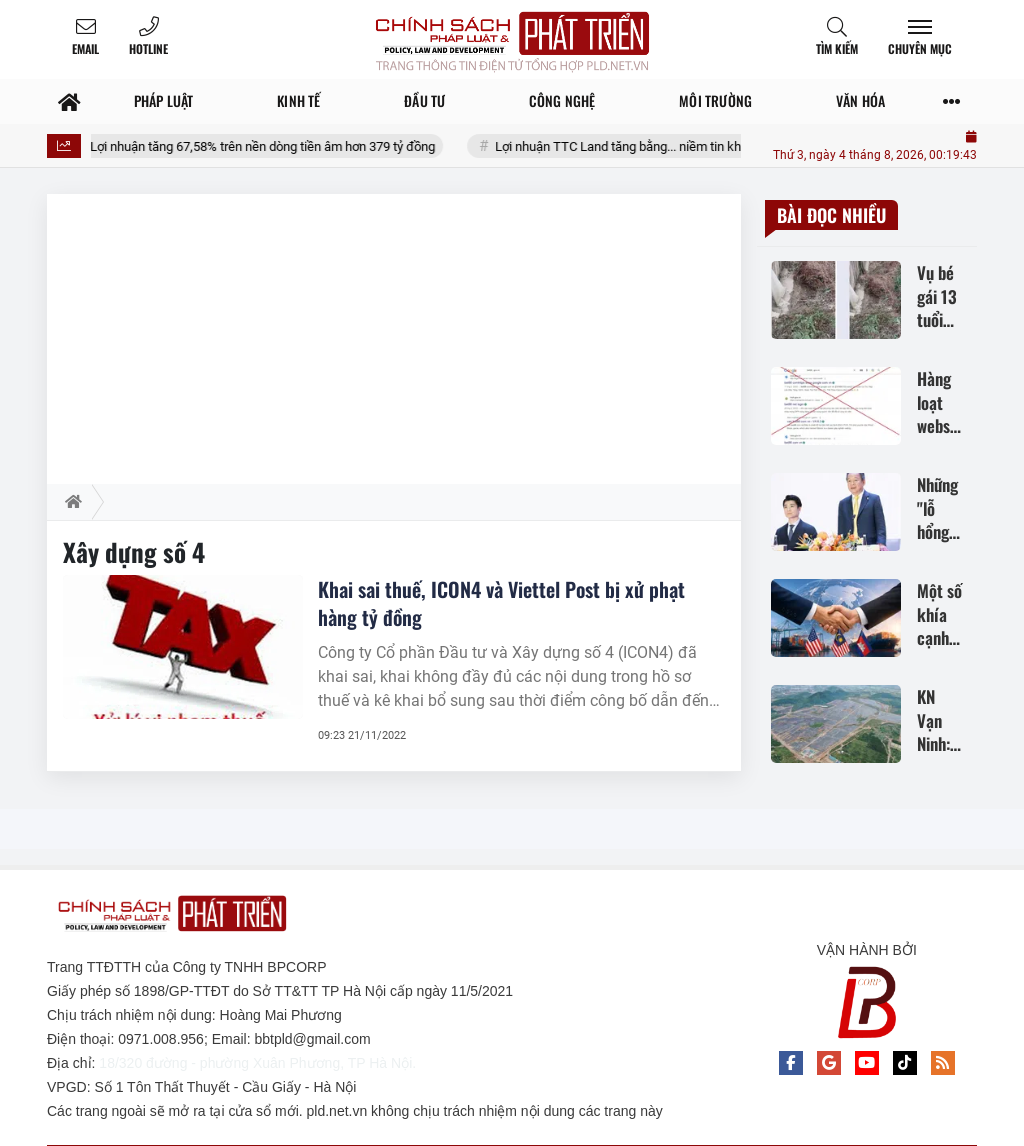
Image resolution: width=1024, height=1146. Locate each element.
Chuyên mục (920, 48)
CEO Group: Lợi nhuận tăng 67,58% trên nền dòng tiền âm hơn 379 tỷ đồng (252, 146)
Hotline (148, 48)
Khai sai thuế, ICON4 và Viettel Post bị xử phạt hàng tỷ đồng (501, 603)
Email (85, 48)
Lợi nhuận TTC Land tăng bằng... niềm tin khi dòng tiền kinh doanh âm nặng (728, 146)
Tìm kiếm (837, 48)
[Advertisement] (394, 334)
